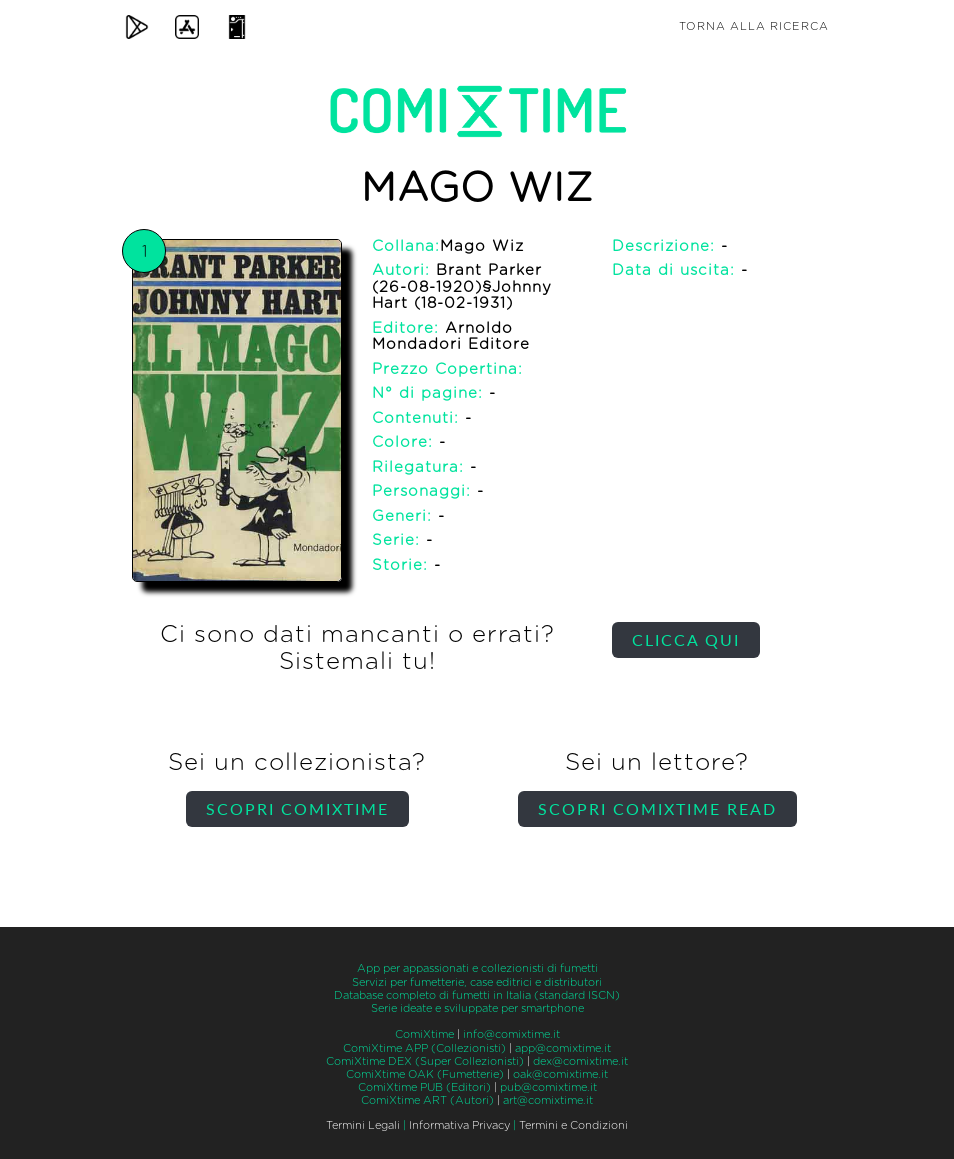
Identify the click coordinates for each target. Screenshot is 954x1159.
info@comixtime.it (511, 1034)
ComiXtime (424, 1034)
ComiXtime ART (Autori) (427, 1100)
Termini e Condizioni (573, 1125)
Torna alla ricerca (754, 26)
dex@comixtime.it (580, 1061)
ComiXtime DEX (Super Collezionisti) (425, 1061)
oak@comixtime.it (560, 1074)
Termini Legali (363, 1125)
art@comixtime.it (548, 1100)
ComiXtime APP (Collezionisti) (424, 1048)
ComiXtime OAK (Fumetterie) (425, 1074)
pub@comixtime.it (548, 1087)
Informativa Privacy (459, 1125)
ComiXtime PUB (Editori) (424, 1087)
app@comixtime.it (563, 1048)
